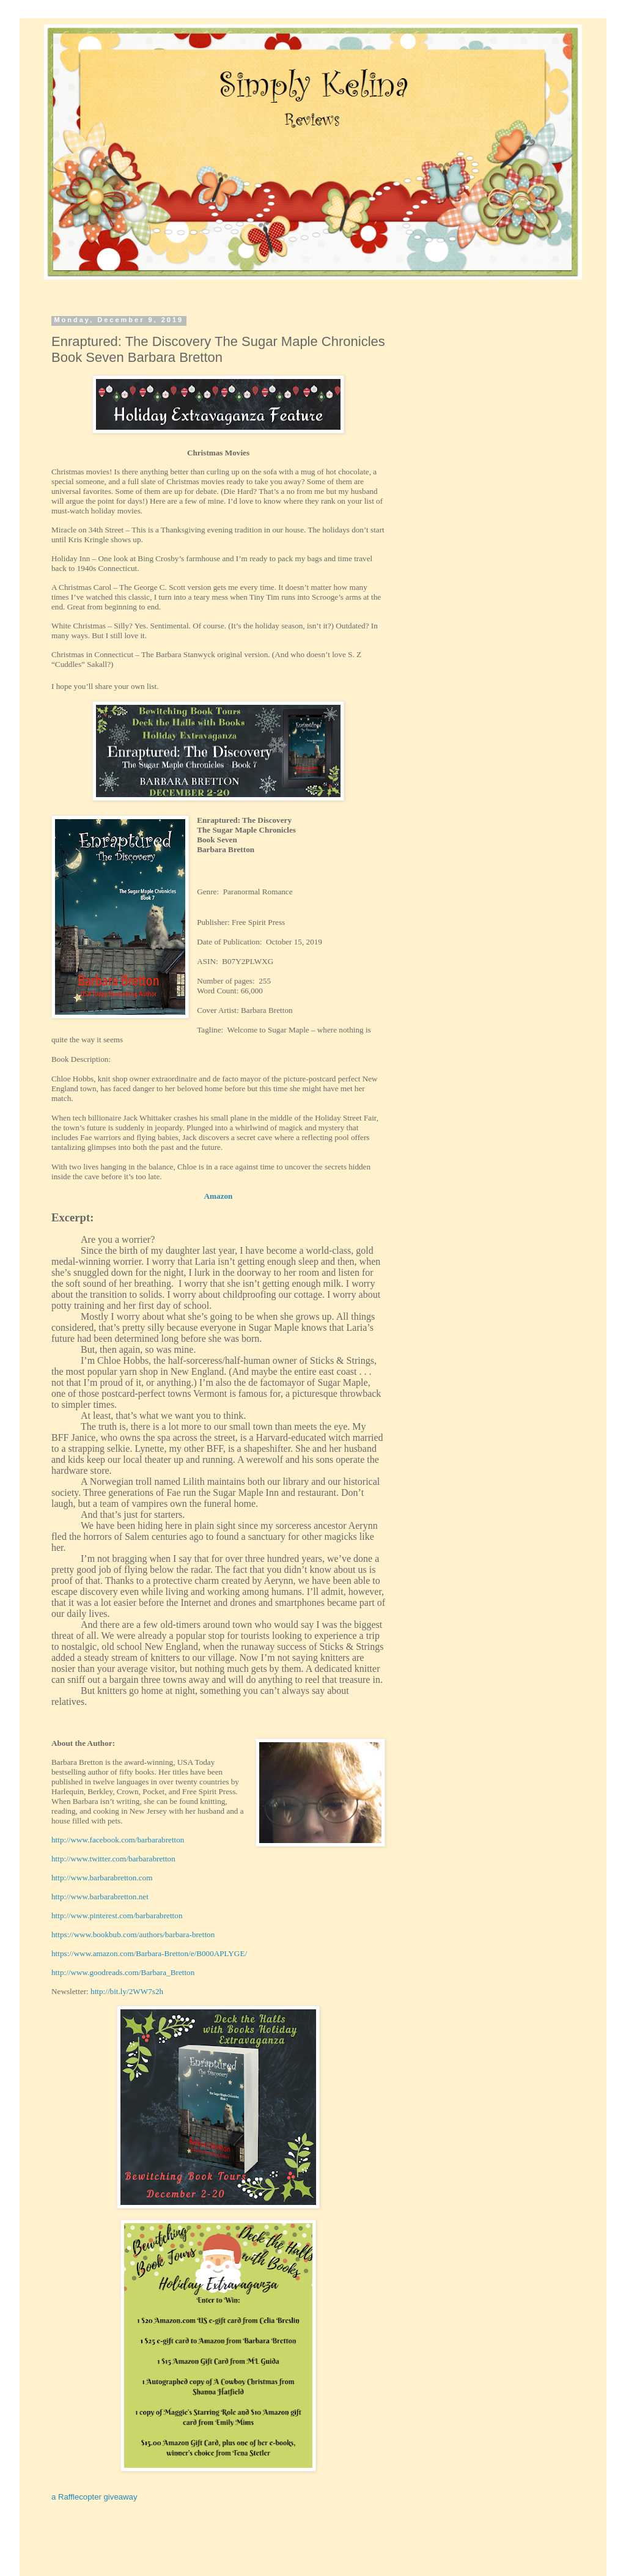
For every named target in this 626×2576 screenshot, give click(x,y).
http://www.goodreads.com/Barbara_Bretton (122, 1972)
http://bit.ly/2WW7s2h (126, 1991)
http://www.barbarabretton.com (101, 1877)
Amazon (218, 1196)
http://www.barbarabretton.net (100, 1896)
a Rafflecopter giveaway (94, 2496)
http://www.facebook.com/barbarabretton (117, 1839)
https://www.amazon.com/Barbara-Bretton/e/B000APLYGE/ (149, 1953)
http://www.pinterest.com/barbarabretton (116, 1915)
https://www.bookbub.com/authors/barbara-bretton (133, 1934)
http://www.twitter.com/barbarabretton (113, 1858)
